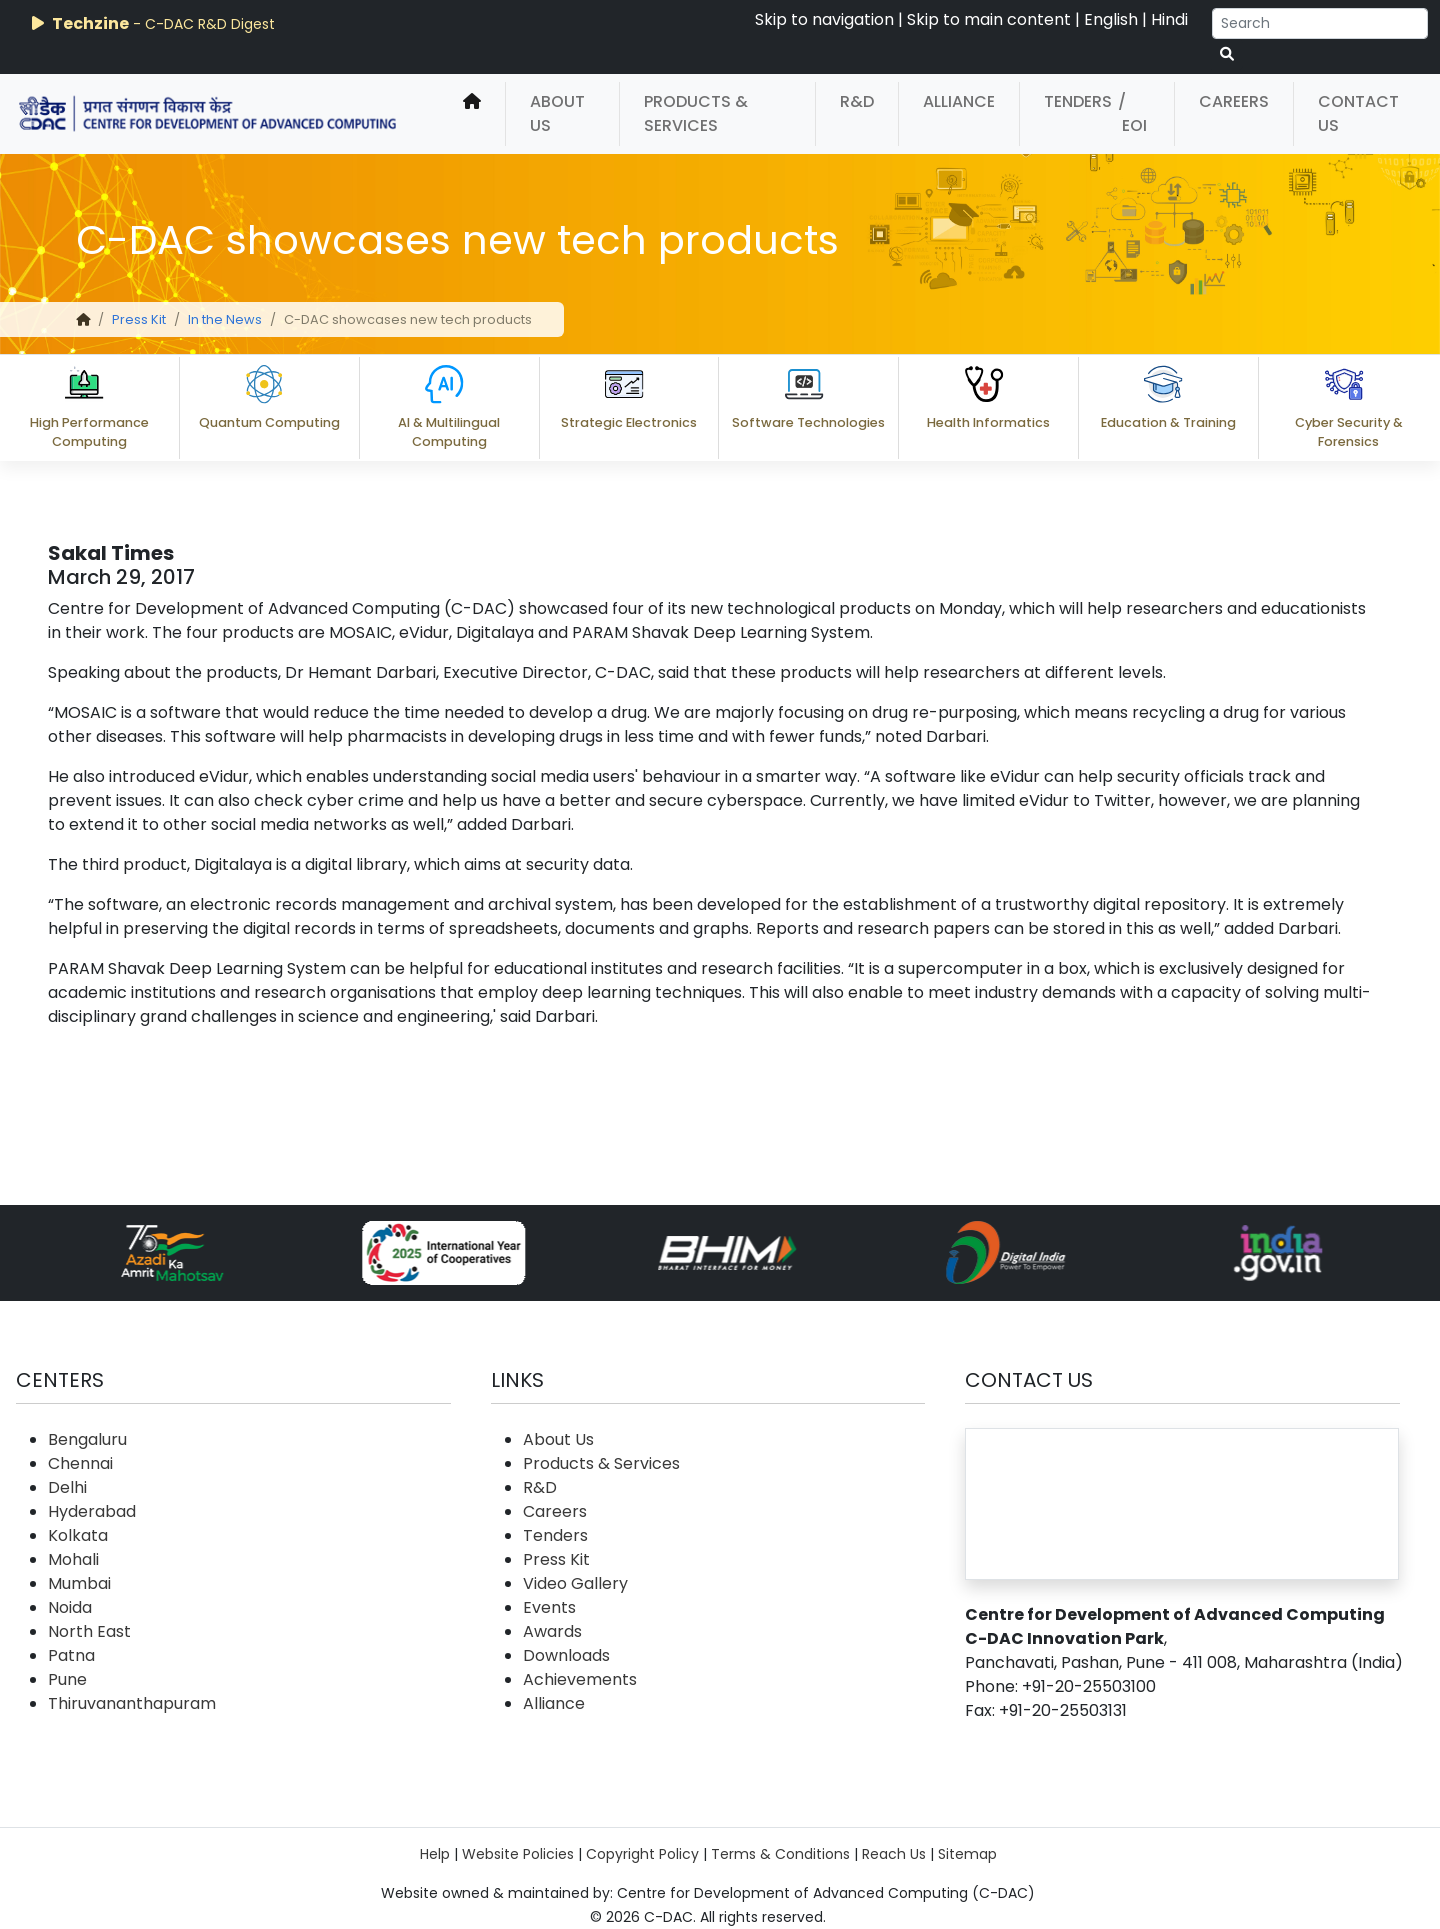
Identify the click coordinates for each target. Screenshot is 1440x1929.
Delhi (67, 1487)
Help (435, 1854)
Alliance (959, 101)
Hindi (1169, 19)
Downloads (566, 1655)
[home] (472, 114)
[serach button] (1227, 54)
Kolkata (78, 1535)
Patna (71, 1655)
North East (89, 1631)
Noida (70, 1607)
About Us (557, 113)
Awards (552, 1631)
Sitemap (967, 1854)
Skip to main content (989, 19)
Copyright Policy (642, 1854)
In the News (225, 319)
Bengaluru (87, 1439)
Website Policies (518, 1854)
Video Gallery (575, 1583)
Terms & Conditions (780, 1854)
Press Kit (139, 319)
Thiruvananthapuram (132, 1703)
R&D (857, 101)
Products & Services (696, 113)
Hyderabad (92, 1511)
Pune (67, 1679)
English (1111, 19)
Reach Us (894, 1854)
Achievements (580, 1679)
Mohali (73, 1559)
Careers (1234, 101)
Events (549, 1607)
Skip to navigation (824, 19)
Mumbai (79, 1583)
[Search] (1320, 23)
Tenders (1078, 101)
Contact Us (1358, 113)
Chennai (80, 1463)
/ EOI (1132, 113)
